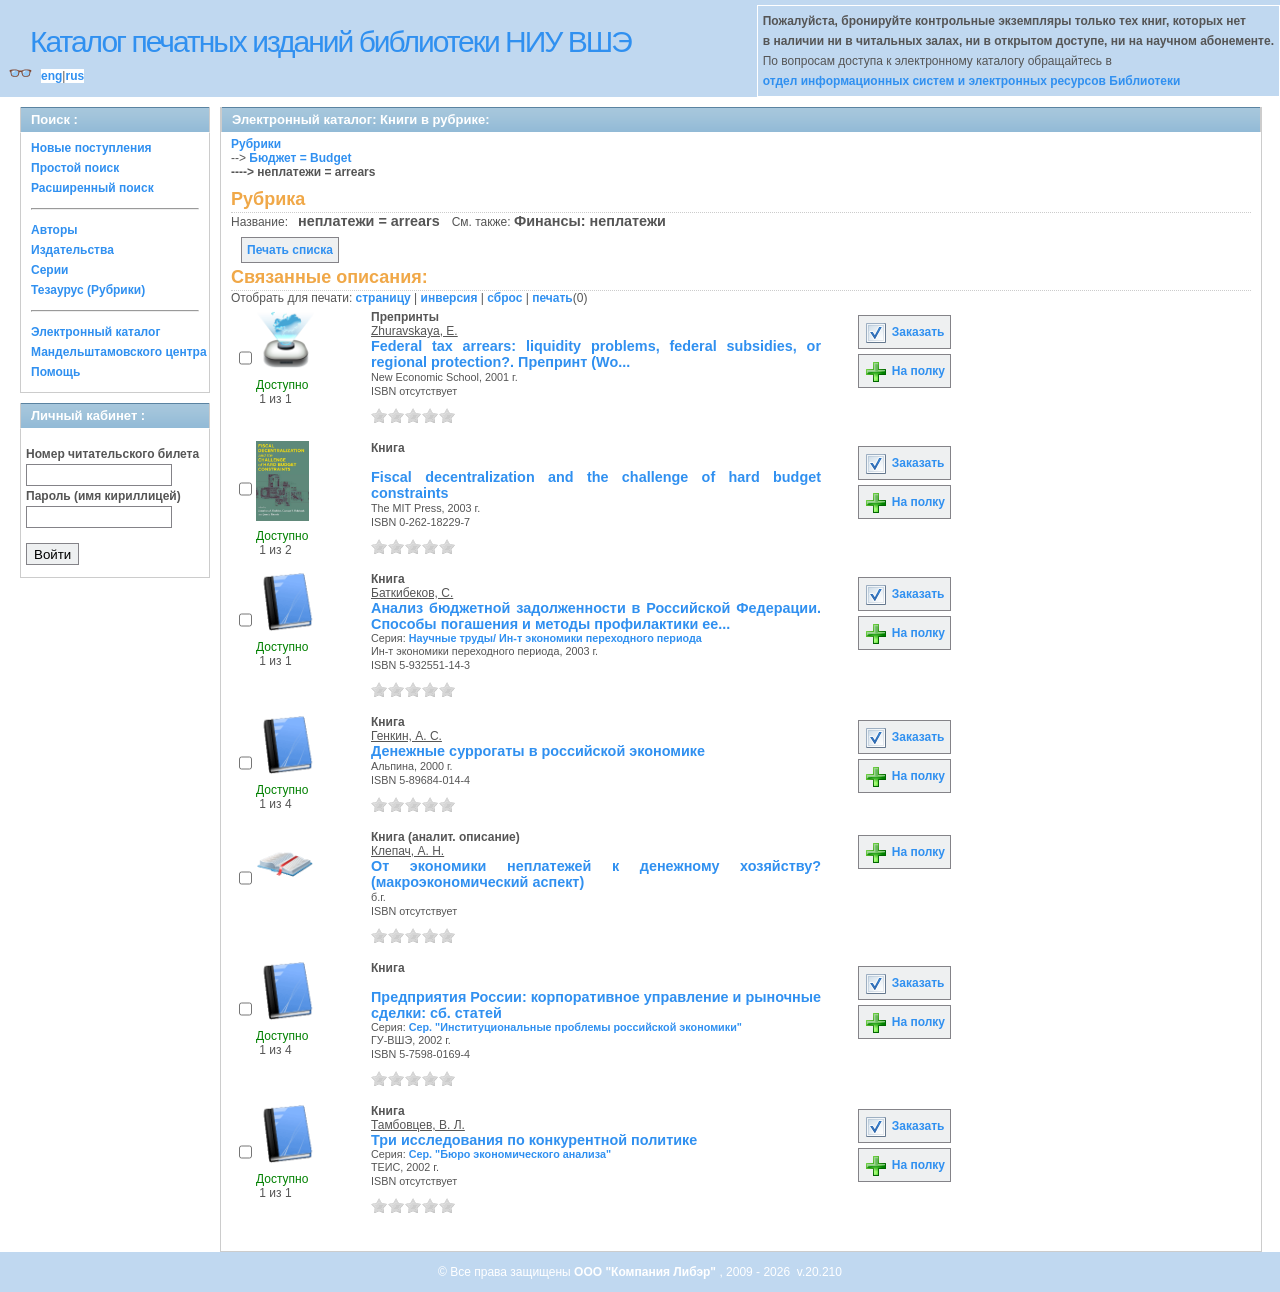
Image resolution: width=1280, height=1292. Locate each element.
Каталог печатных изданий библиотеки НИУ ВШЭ (330, 41)
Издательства (72, 250)
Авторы (54, 230)
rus (74, 76)
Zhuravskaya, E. (414, 331)
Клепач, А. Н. (407, 851)
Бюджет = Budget (300, 158)
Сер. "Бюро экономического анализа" (510, 1154)
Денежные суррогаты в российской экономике (538, 751)
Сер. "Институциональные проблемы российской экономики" (575, 1027)
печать (552, 298)
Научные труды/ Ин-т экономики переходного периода (555, 638)
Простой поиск (75, 168)
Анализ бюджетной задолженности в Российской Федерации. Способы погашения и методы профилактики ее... (596, 616)
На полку (904, 371)
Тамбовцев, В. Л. (418, 1125)
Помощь (55, 372)
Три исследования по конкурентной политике (534, 1140)
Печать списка (290, 250)
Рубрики (256, 144)
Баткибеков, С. (412, 593)
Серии (49, 270)
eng (51, 76)
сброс (504, 298)
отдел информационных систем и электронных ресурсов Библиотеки (972, 81)
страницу (383, 298)
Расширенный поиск (92, 188)
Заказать (904, 332)
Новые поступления (91, 148)
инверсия (449, 298)
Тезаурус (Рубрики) (88, 290)
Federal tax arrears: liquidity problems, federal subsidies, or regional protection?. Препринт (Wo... (596, 354)
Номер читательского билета (112, 454)
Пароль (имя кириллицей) (103, 496)
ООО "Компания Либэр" (646, 1272)
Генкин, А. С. (406, 736)
